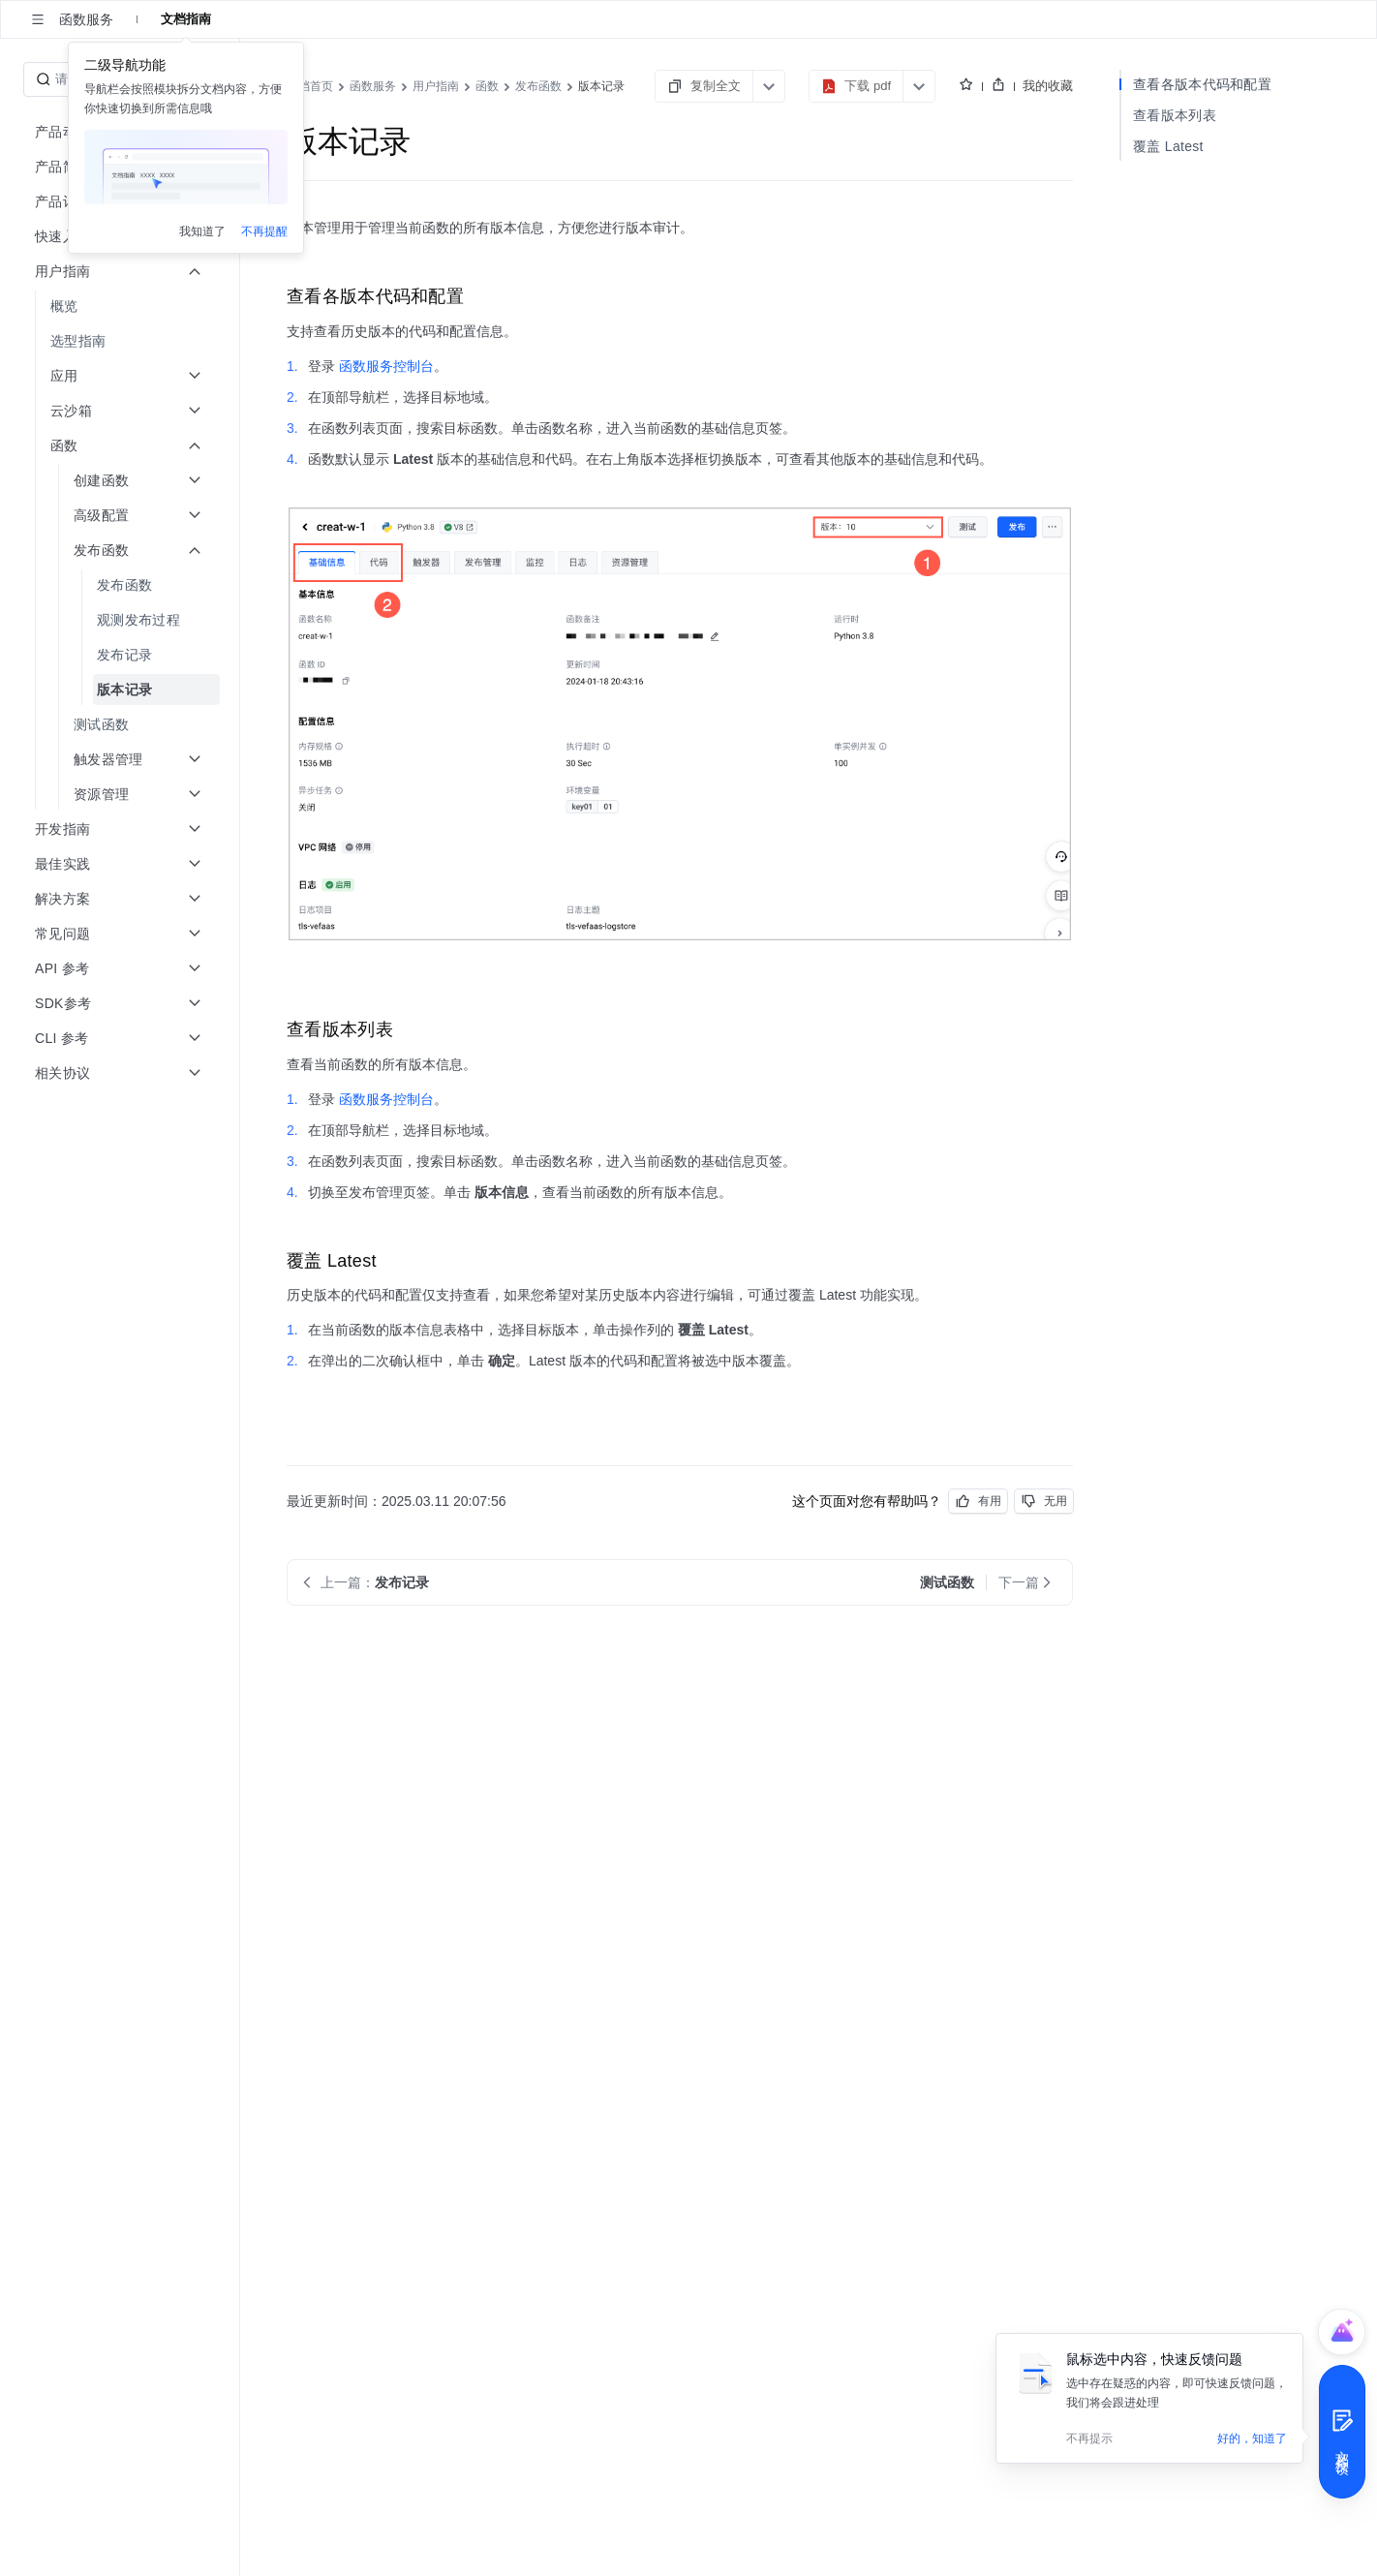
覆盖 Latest (1168, 146)
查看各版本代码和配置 (1202, 84)
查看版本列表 (1174, 115)
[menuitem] (121, 306)
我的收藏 (1048, 85)
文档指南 (186, 19)
